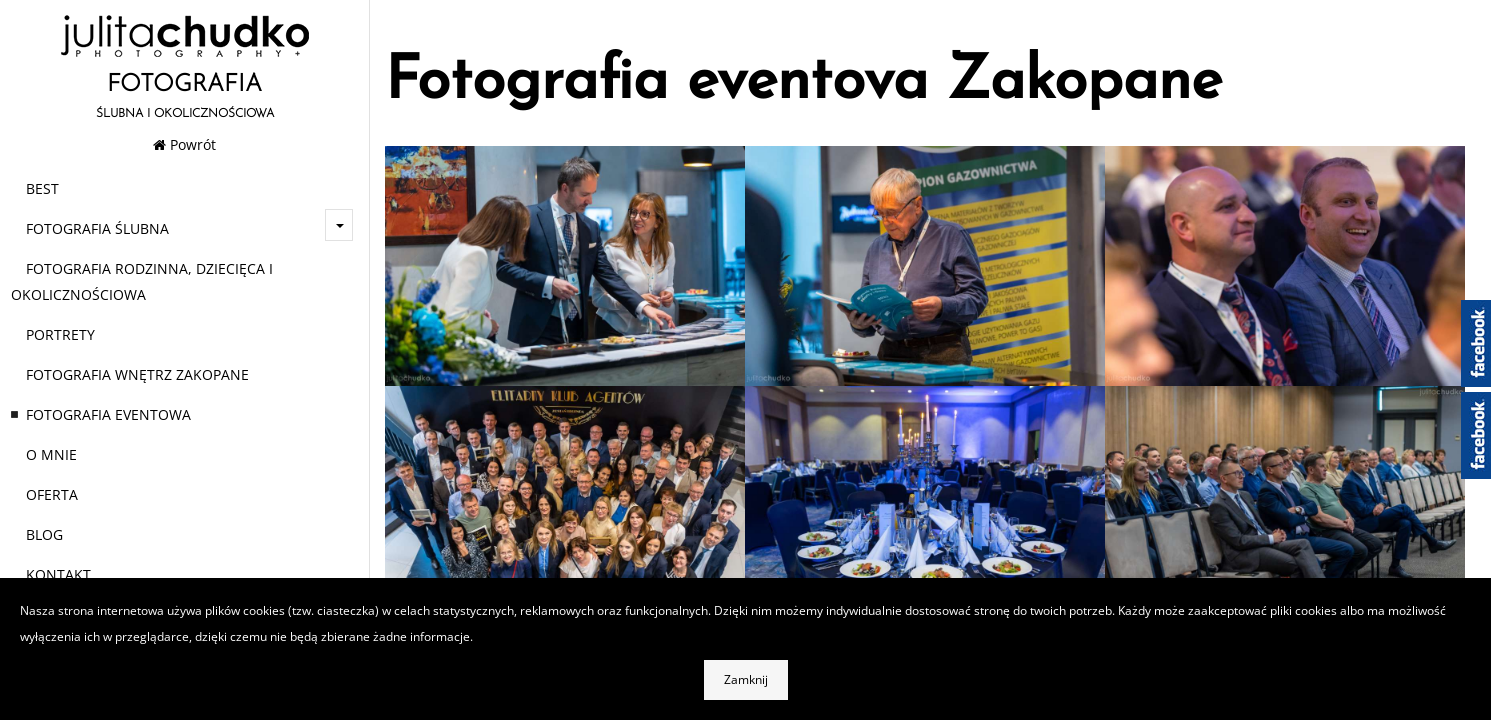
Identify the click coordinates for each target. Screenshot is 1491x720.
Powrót (184, 144)
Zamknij (746, 679)
